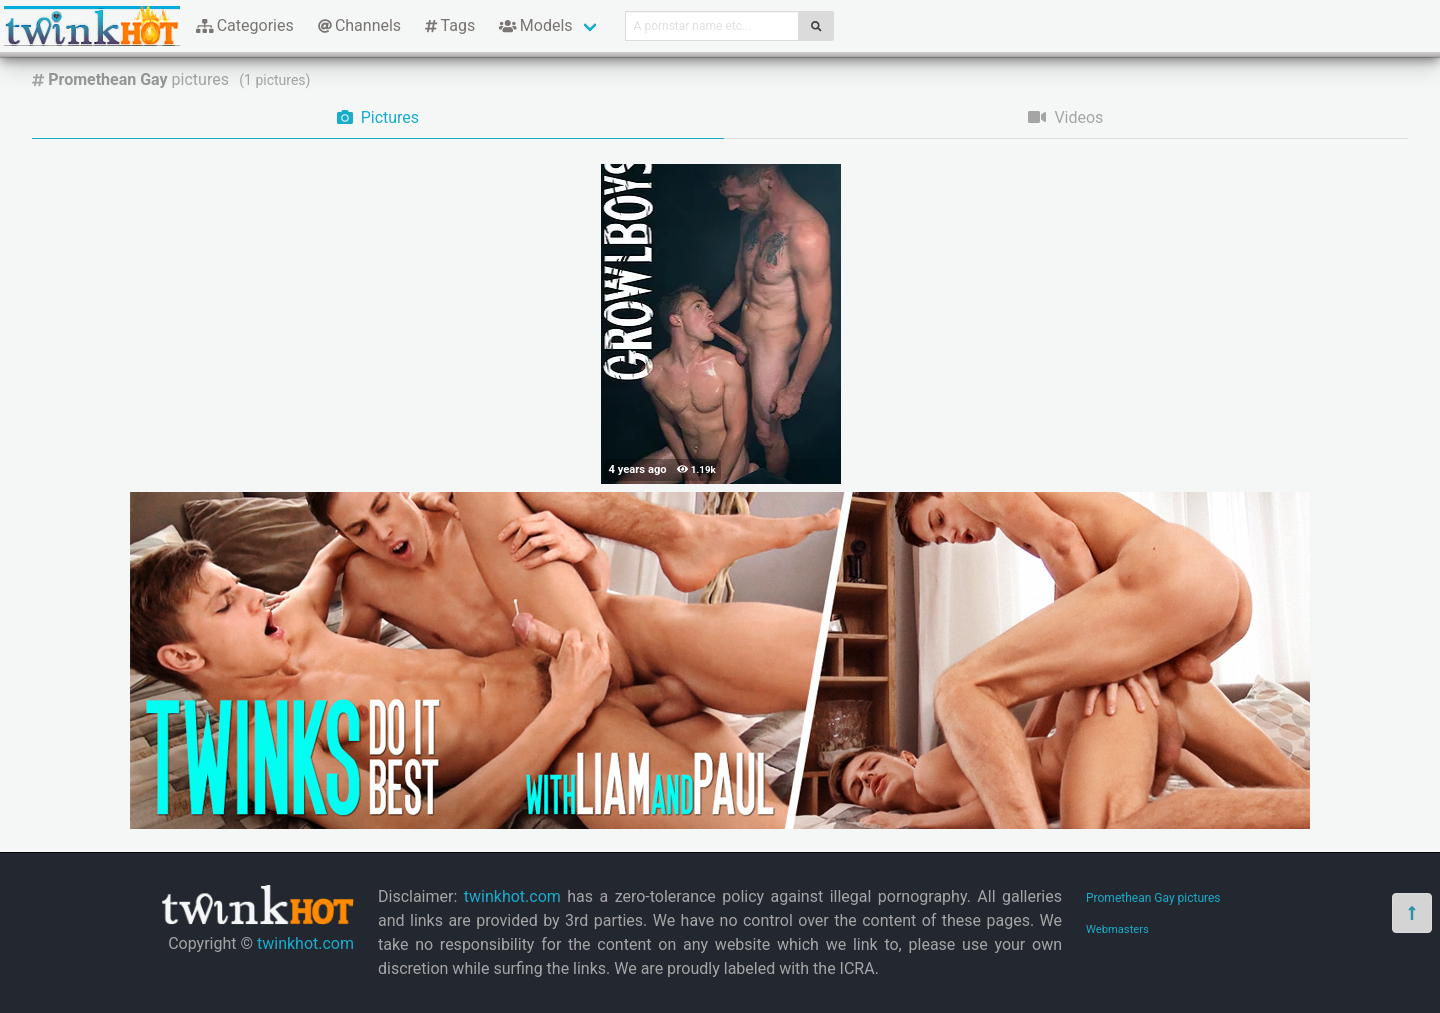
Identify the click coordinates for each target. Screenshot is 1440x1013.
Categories (245, 25)
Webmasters (1117, 929)
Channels (359, 25)
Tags (450, 25)
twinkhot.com (305, 943)
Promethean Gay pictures (1153, 898)
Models (535, 25)
